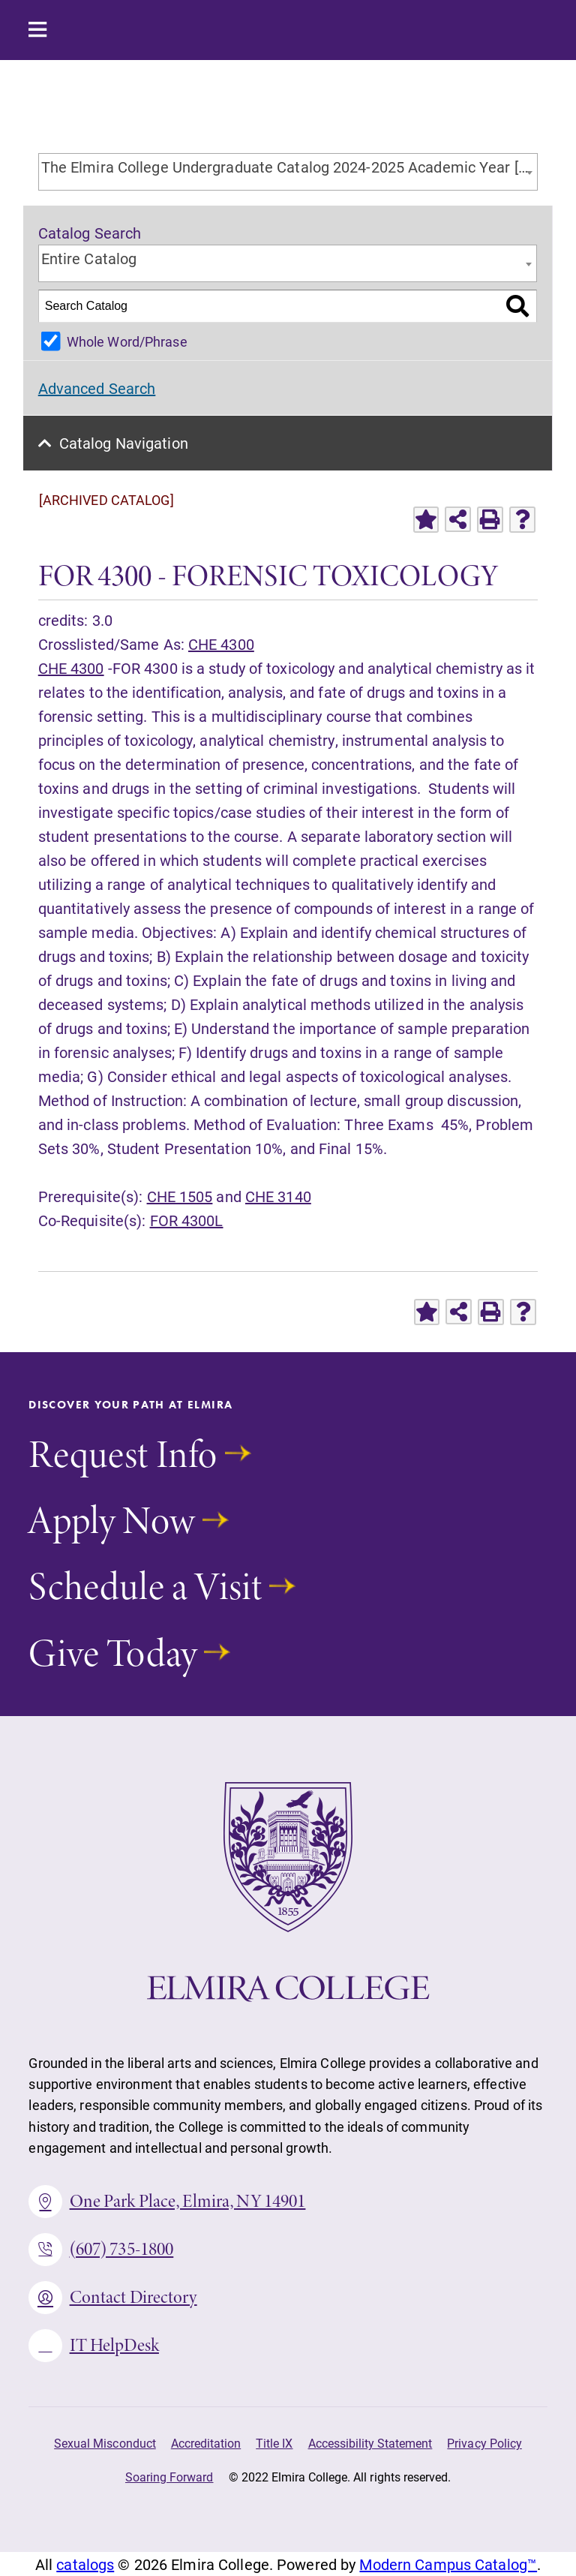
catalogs (85, 2564)
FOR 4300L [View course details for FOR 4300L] (187, 1220)
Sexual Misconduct (105, 2443)
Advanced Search (97, 388)
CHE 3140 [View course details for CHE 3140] (278, 1196)
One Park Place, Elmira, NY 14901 (166, 2201)
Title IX (274, 2443)
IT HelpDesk (93, 2345)
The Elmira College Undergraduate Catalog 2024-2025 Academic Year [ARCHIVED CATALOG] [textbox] (289, 166)
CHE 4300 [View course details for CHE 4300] (221, 644)
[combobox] (288, 172)
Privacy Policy (484, 2443)
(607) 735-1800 (100, 2249)
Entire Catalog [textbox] (89, 258)
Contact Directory (112, 2297)
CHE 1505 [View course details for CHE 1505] (180, 1196)
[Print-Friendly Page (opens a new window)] (490, 519)
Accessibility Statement (370, 2443)
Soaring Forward (169, 2476)
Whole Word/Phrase (127, 341)
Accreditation (206, 2443)
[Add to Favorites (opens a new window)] (426, 519)
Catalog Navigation (123, 442)
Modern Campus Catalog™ (448, 2564)
